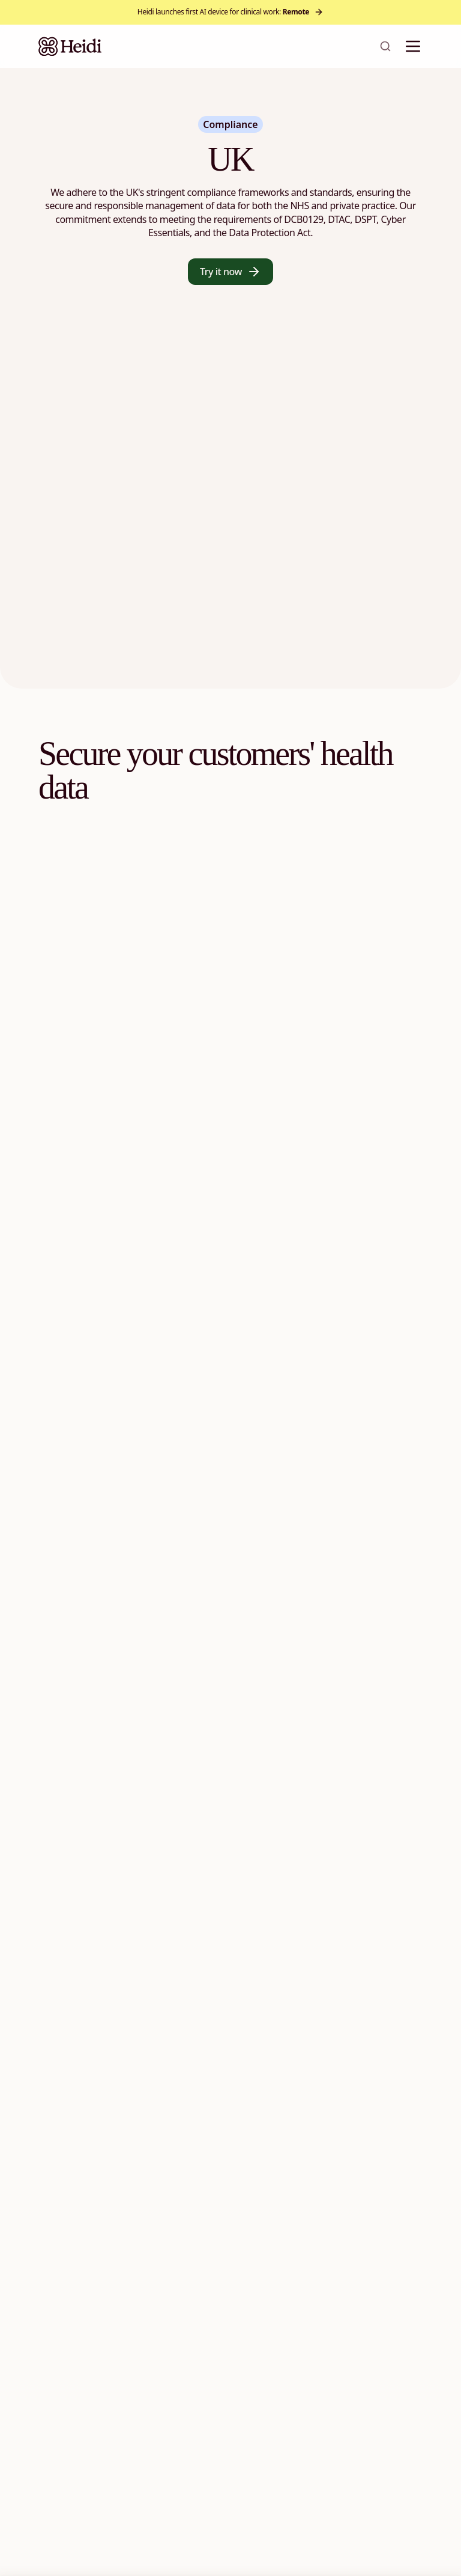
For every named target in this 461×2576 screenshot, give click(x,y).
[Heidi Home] (70, 46)
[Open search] (385, 46)
